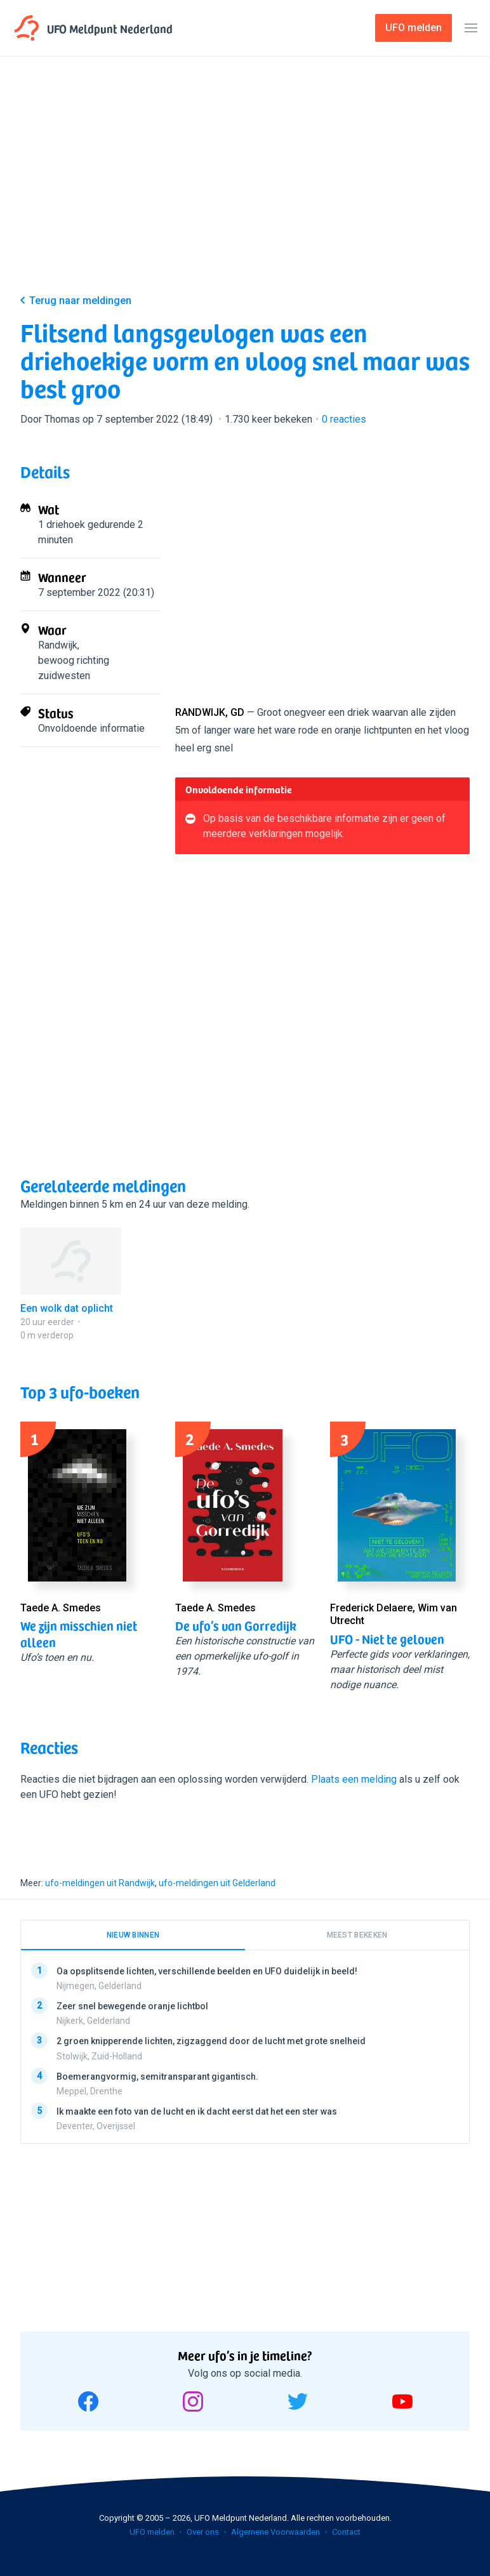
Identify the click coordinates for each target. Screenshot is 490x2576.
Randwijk (57, 645)
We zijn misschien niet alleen (78, 1633)
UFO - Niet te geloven (387, 1638)
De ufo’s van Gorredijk (235, 1625)
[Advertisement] (245, 185)
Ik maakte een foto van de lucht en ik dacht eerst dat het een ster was (196, 2111)
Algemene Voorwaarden (275, 2532)
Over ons (203, 2532)
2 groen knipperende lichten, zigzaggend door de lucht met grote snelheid (211, 2042)
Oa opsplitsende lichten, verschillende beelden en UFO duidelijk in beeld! (206, 1971)
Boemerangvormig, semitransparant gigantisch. (157, 2076)
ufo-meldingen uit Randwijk (100, 1883)
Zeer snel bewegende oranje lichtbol (132, 2006)
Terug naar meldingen (80, 300)
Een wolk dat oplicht (66, 1308)
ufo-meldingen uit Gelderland (217, 1883)
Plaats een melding (354, 1779)
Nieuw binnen (133, 1935)
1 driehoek (61, 525)
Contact (346, 2532)
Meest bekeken (357, 1935)
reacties (344, 419)
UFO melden (152, 2532)
